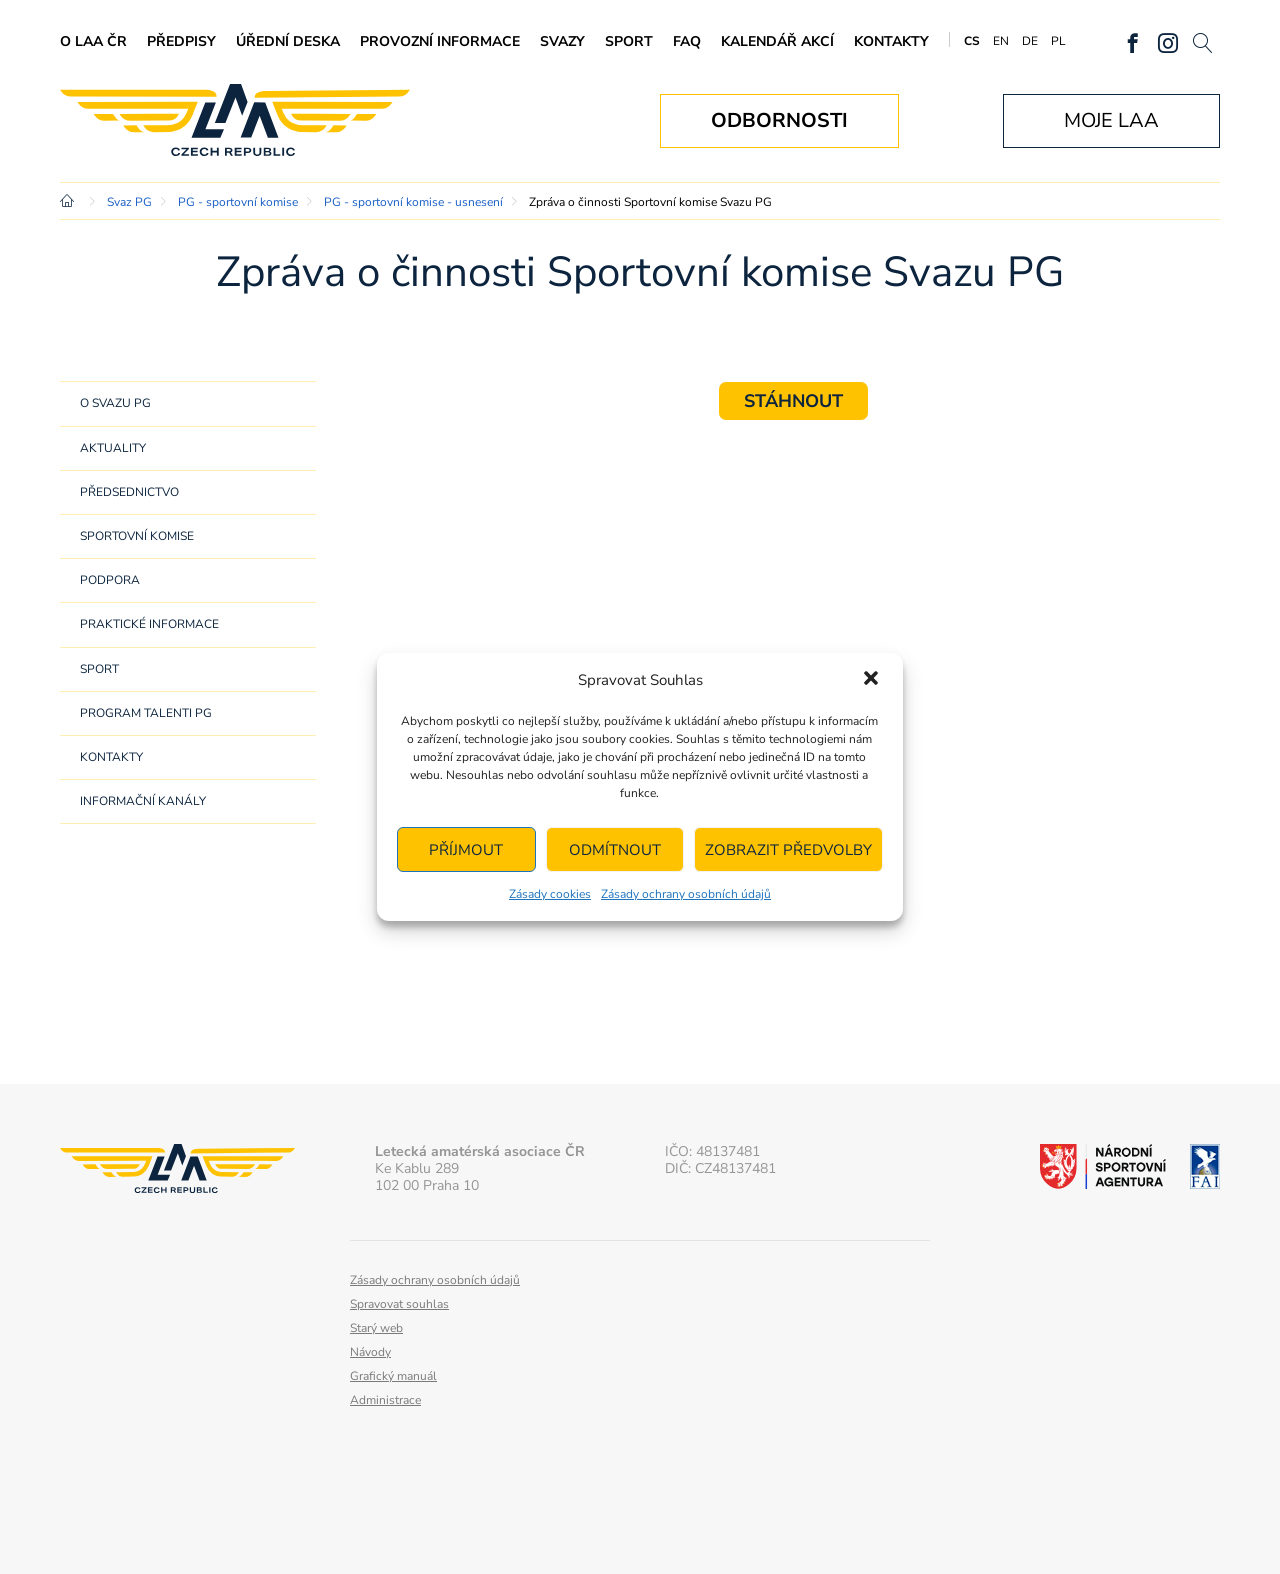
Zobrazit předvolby (788, 850)
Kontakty (891, 41)
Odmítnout (615, 850)
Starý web (376, 1328)
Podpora (110, 580)
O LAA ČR (93, 41)
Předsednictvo (129, 492)
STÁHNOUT (793, 401)
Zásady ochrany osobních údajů (686, 894)
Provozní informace (440, 41)
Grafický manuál (393, 1376)
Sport (629, 41)
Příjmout (466, 850)
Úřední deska (288, 41)
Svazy (562, 41)
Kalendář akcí (777, 41)
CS (972, 41)
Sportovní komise (137, 536)
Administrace (385, 1400)
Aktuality (113, 448)
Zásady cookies (550, 894)
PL (1058, 41)
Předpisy (181, 41)
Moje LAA (1111, 120)
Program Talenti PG (146, 713)
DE (1030, 41)
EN (1001, 41)
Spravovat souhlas (399, 1304)
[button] (871, 680)
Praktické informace (149, 624)
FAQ (687, 41)
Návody (370, 1352)
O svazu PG (115, 403)
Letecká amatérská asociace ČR (235, 120)
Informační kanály (143, 801)
